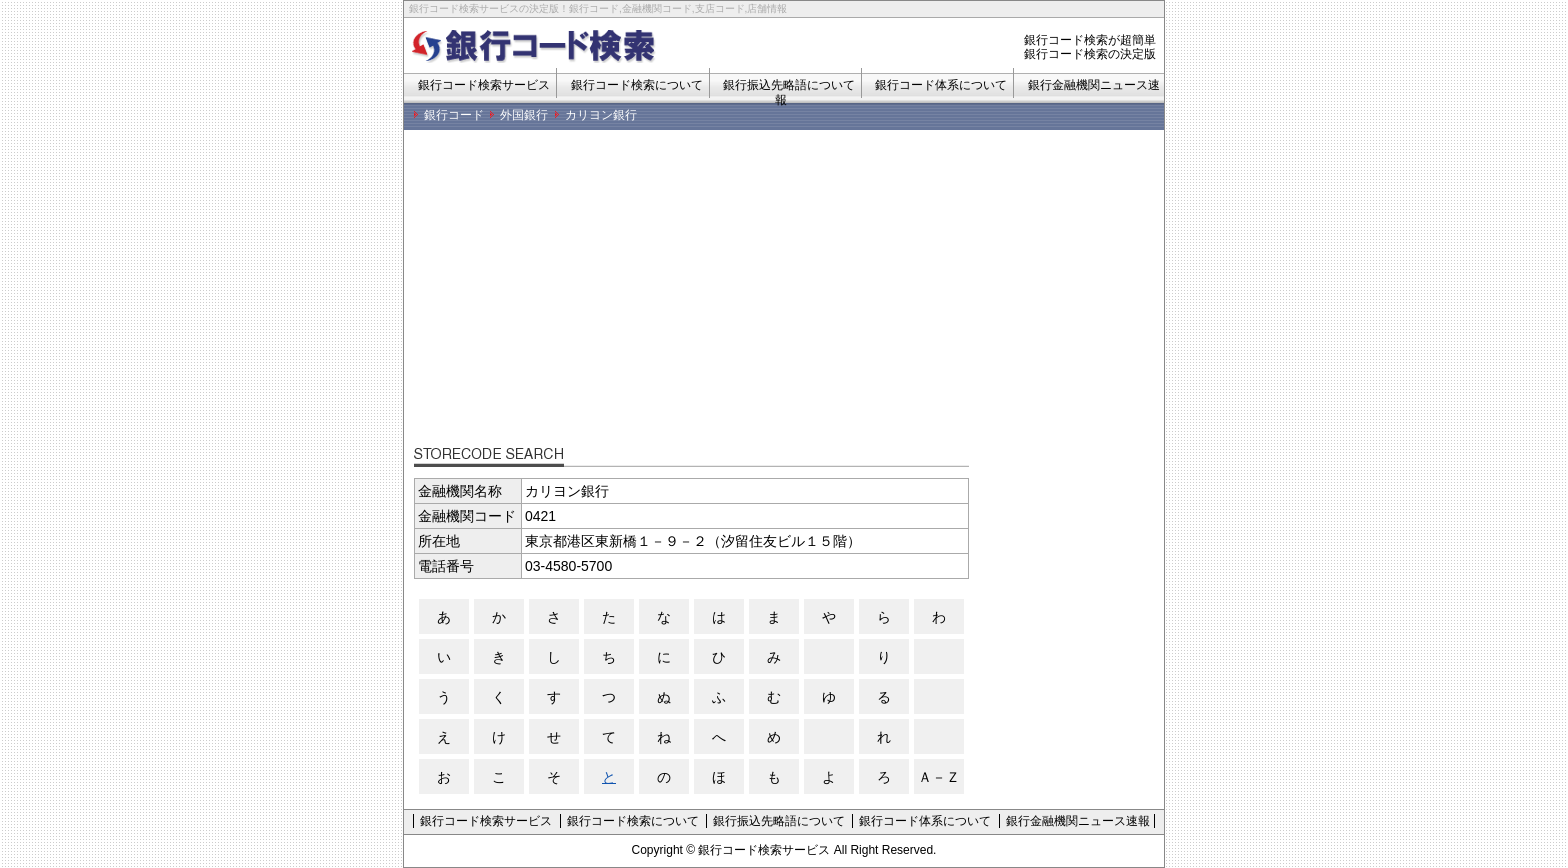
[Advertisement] (789, 295)
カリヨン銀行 (601, 115)
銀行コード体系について (941, 85)
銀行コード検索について (637, 85)
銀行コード (454, 115)
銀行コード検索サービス (484, 85)
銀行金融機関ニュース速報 (1078, 821)
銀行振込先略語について (779, 821)
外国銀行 (524, 115)
